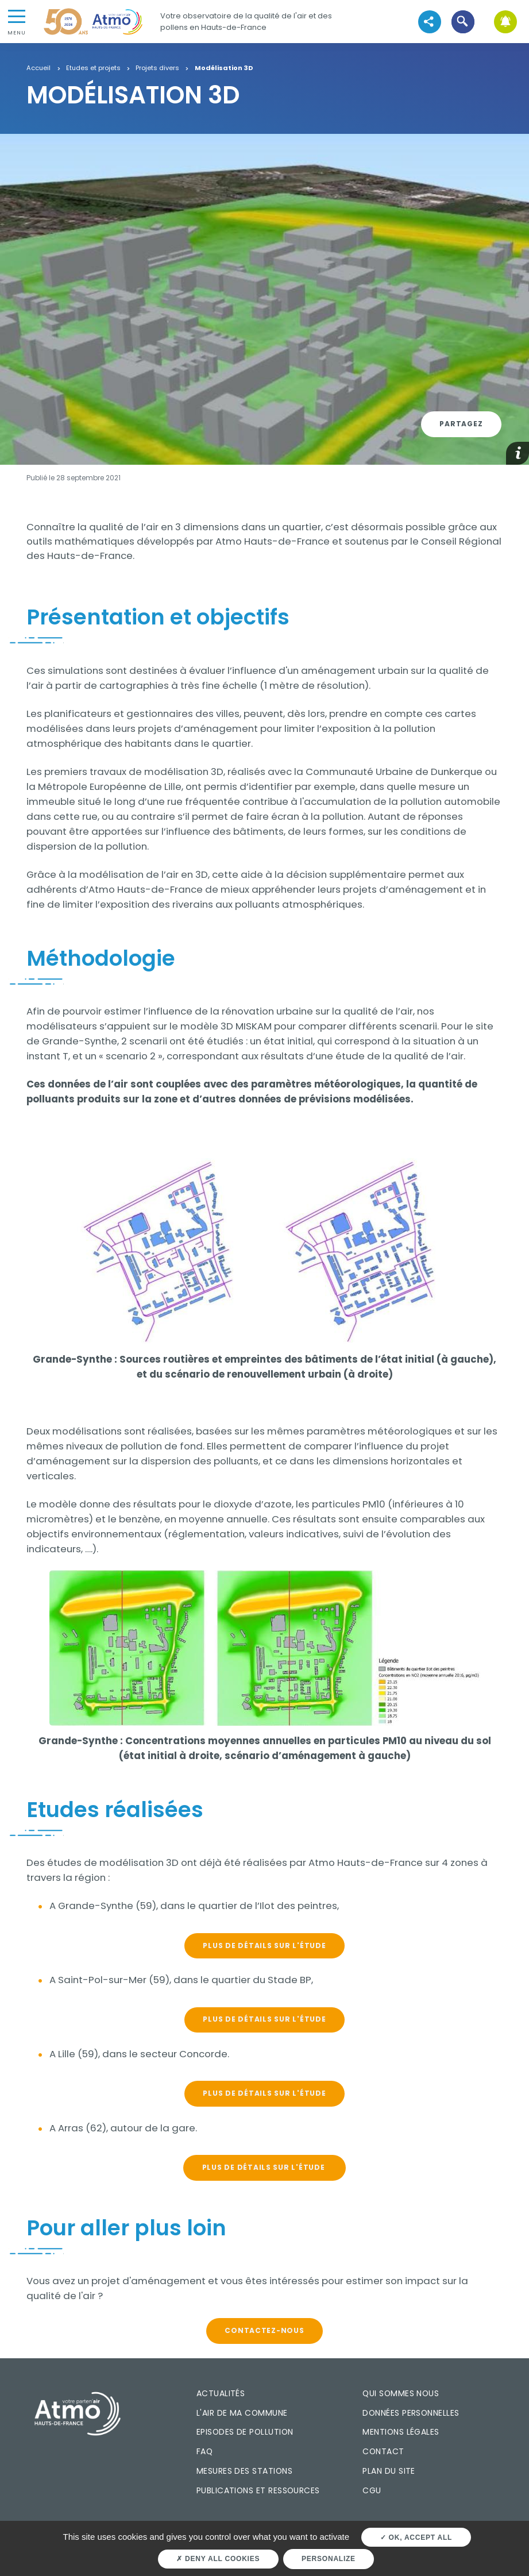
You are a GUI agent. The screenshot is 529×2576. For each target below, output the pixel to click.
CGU (371, 2490)
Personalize (329, 2559)
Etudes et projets (93, 68)
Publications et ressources (258, 2490)
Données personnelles (410, 2413)
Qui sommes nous (400, 2393)
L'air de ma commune (242, 2413)
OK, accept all (416, 2537)
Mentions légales (400, 2432)
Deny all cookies (218, 2559)
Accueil (38, 68)
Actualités (220, 2393)
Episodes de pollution (245, 2432)
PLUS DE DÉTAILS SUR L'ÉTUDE (264, 1945)
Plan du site (388, 2471)
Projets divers (157, 68)
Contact (383, 2451)
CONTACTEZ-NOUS (264, 2330)
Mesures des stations (244, 2471)
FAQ (204, 2451)
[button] (463, 21)
